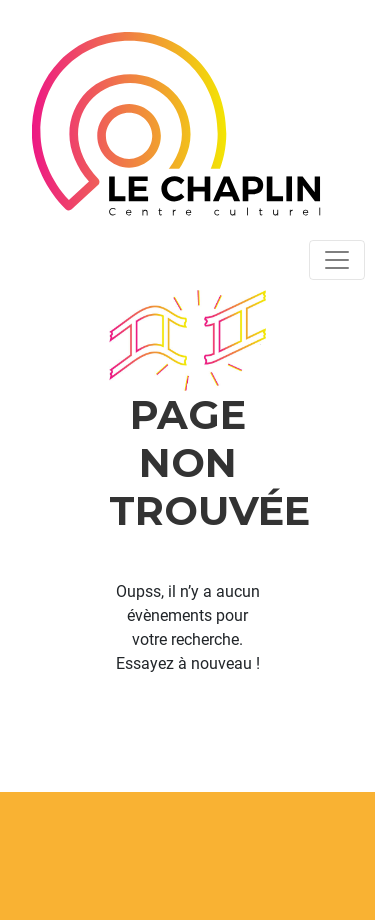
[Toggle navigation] (337, 260)
